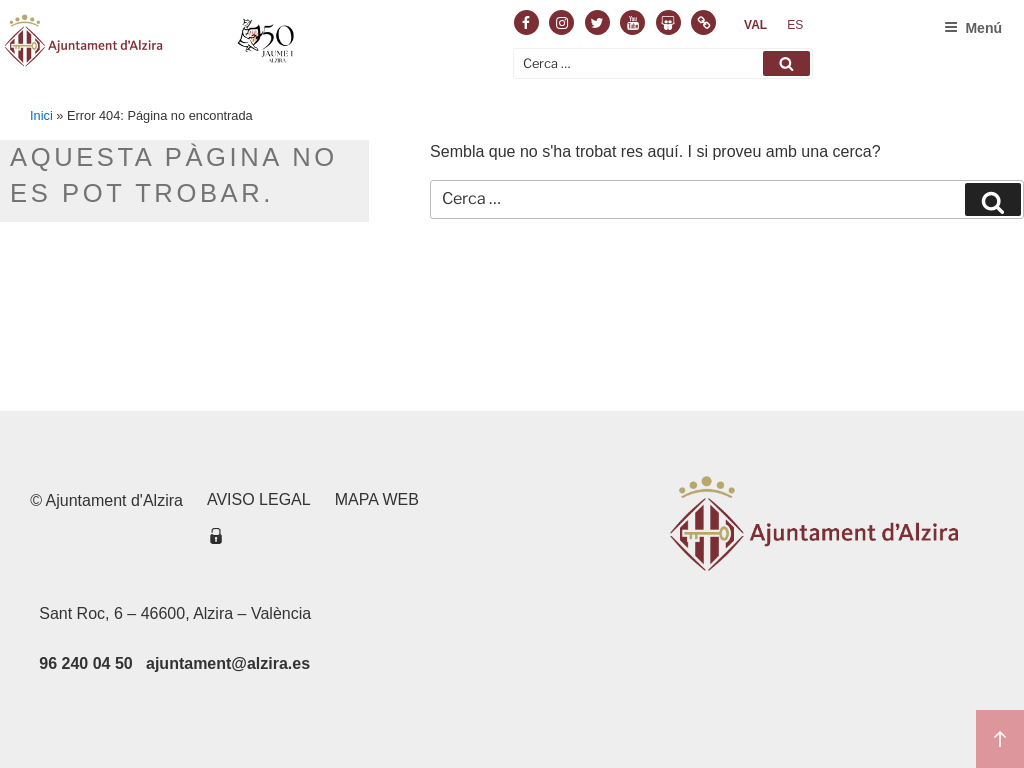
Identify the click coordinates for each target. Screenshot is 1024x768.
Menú (973, 28)
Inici (41, 115)
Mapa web (377, 499)
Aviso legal (259, 499)
